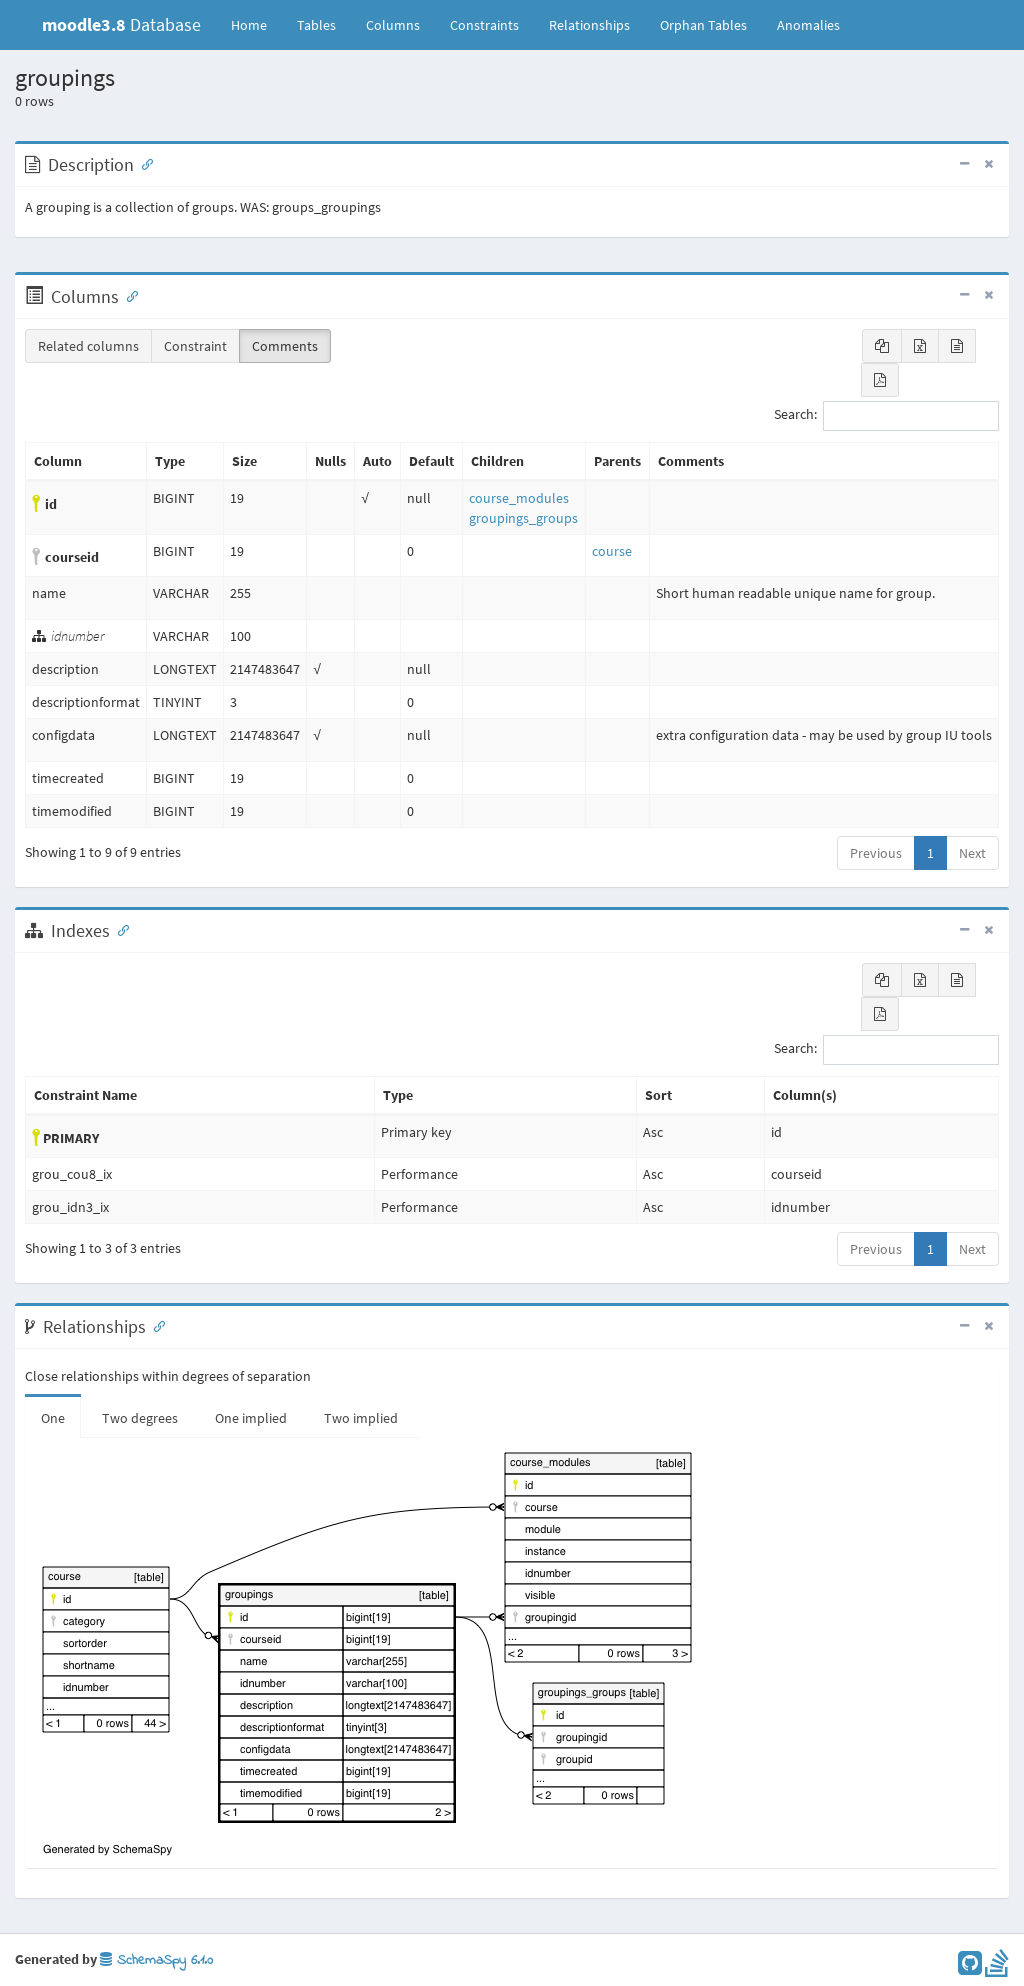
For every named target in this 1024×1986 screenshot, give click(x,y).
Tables (324, 24)
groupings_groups (523, 518)
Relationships (589, 25)
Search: (886, 416)
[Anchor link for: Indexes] (119, 929)
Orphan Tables (703, 25)
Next (972, 853)
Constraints (484, 25)
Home (249, 25)
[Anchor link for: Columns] (128, 295)
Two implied (361, 1418)
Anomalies (808, 25)
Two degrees (140, 1418)
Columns (393, 25)
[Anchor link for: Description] (143, 163)
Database (121, 24)
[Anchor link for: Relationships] (155, 1325)
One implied (251, 1418)
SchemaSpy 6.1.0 (156, 1960)
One (53, 1418)
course (612, 551)
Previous (876, 853)
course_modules (519, 498)
